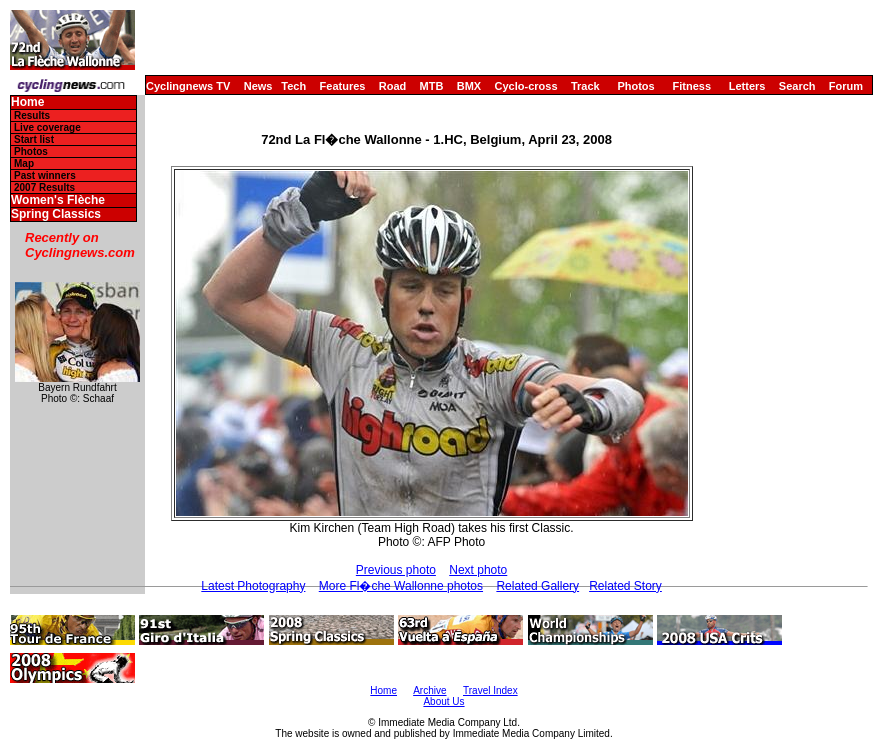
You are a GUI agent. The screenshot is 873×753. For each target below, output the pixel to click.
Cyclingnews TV (188, 86)
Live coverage (47, 127)
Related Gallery (537, 586)
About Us (443, 701)
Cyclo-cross (526, 86)
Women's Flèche (58, 200)
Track (585, 86)
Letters (747, 86)
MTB (432, 86)
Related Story (625, 586)
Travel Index (490, 690)
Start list (34, 139)
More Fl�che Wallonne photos (401, 586)
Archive (429, 690)
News (258, 86)
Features (343, 86)
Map (24, 163)
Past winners (45, 175)
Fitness (691, 86)
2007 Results (44, 187)
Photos (635, 86)
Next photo (478, 570)
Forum (846, 86)
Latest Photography (253, 586)
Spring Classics (56, 214)
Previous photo (396, 570)
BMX (469, 86)
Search (797, 86)
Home (27, 102)
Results (32, 115)
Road (393, 86)
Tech (293, 86)
